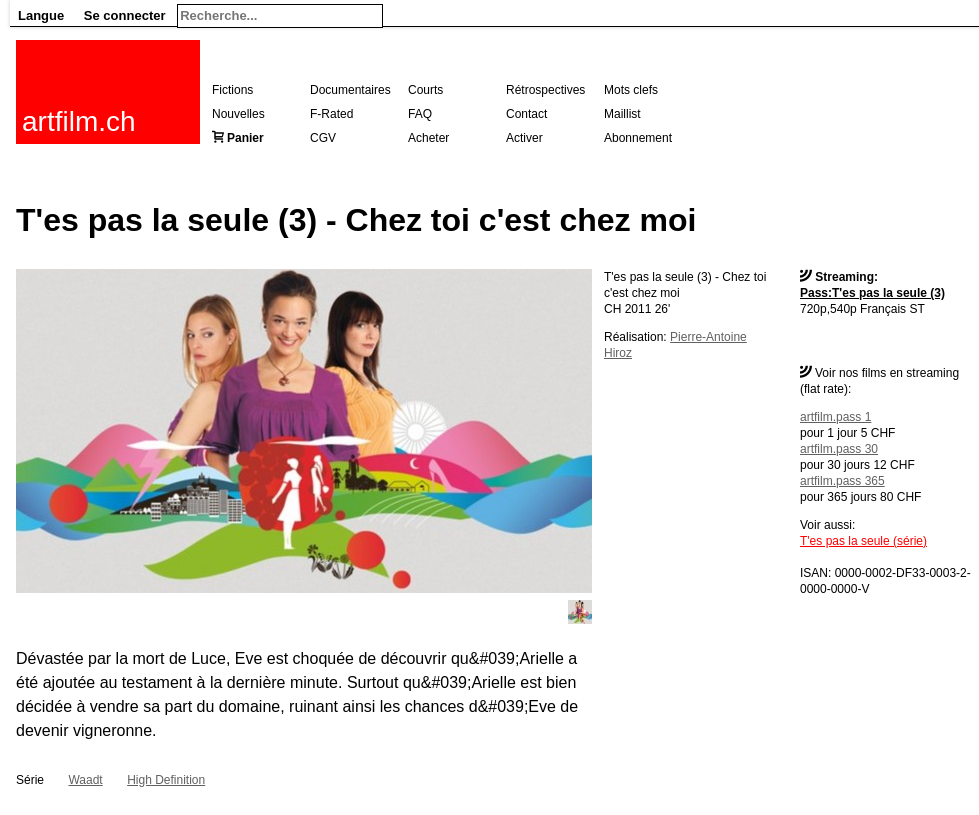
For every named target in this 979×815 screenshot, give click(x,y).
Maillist (622, 114)
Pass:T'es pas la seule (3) (872, 293)
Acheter (428, 138)
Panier (245, 138)
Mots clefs (631, 90)
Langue (41, 15)
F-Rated (331, 114)
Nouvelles (238, 114)
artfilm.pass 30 (839, 449)
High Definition (166, 780)
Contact (526, 114)
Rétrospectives (545, 90)
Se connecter (125, 15)
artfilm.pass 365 (842, 481)
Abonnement (638, 138)
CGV (323, 138)
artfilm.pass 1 (835, 417)
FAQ (420, 114)
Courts (425, 90)
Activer (524, 138)
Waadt (85, 780)
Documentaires (350, 90)
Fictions (232, 90)
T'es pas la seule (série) (863, 541)
